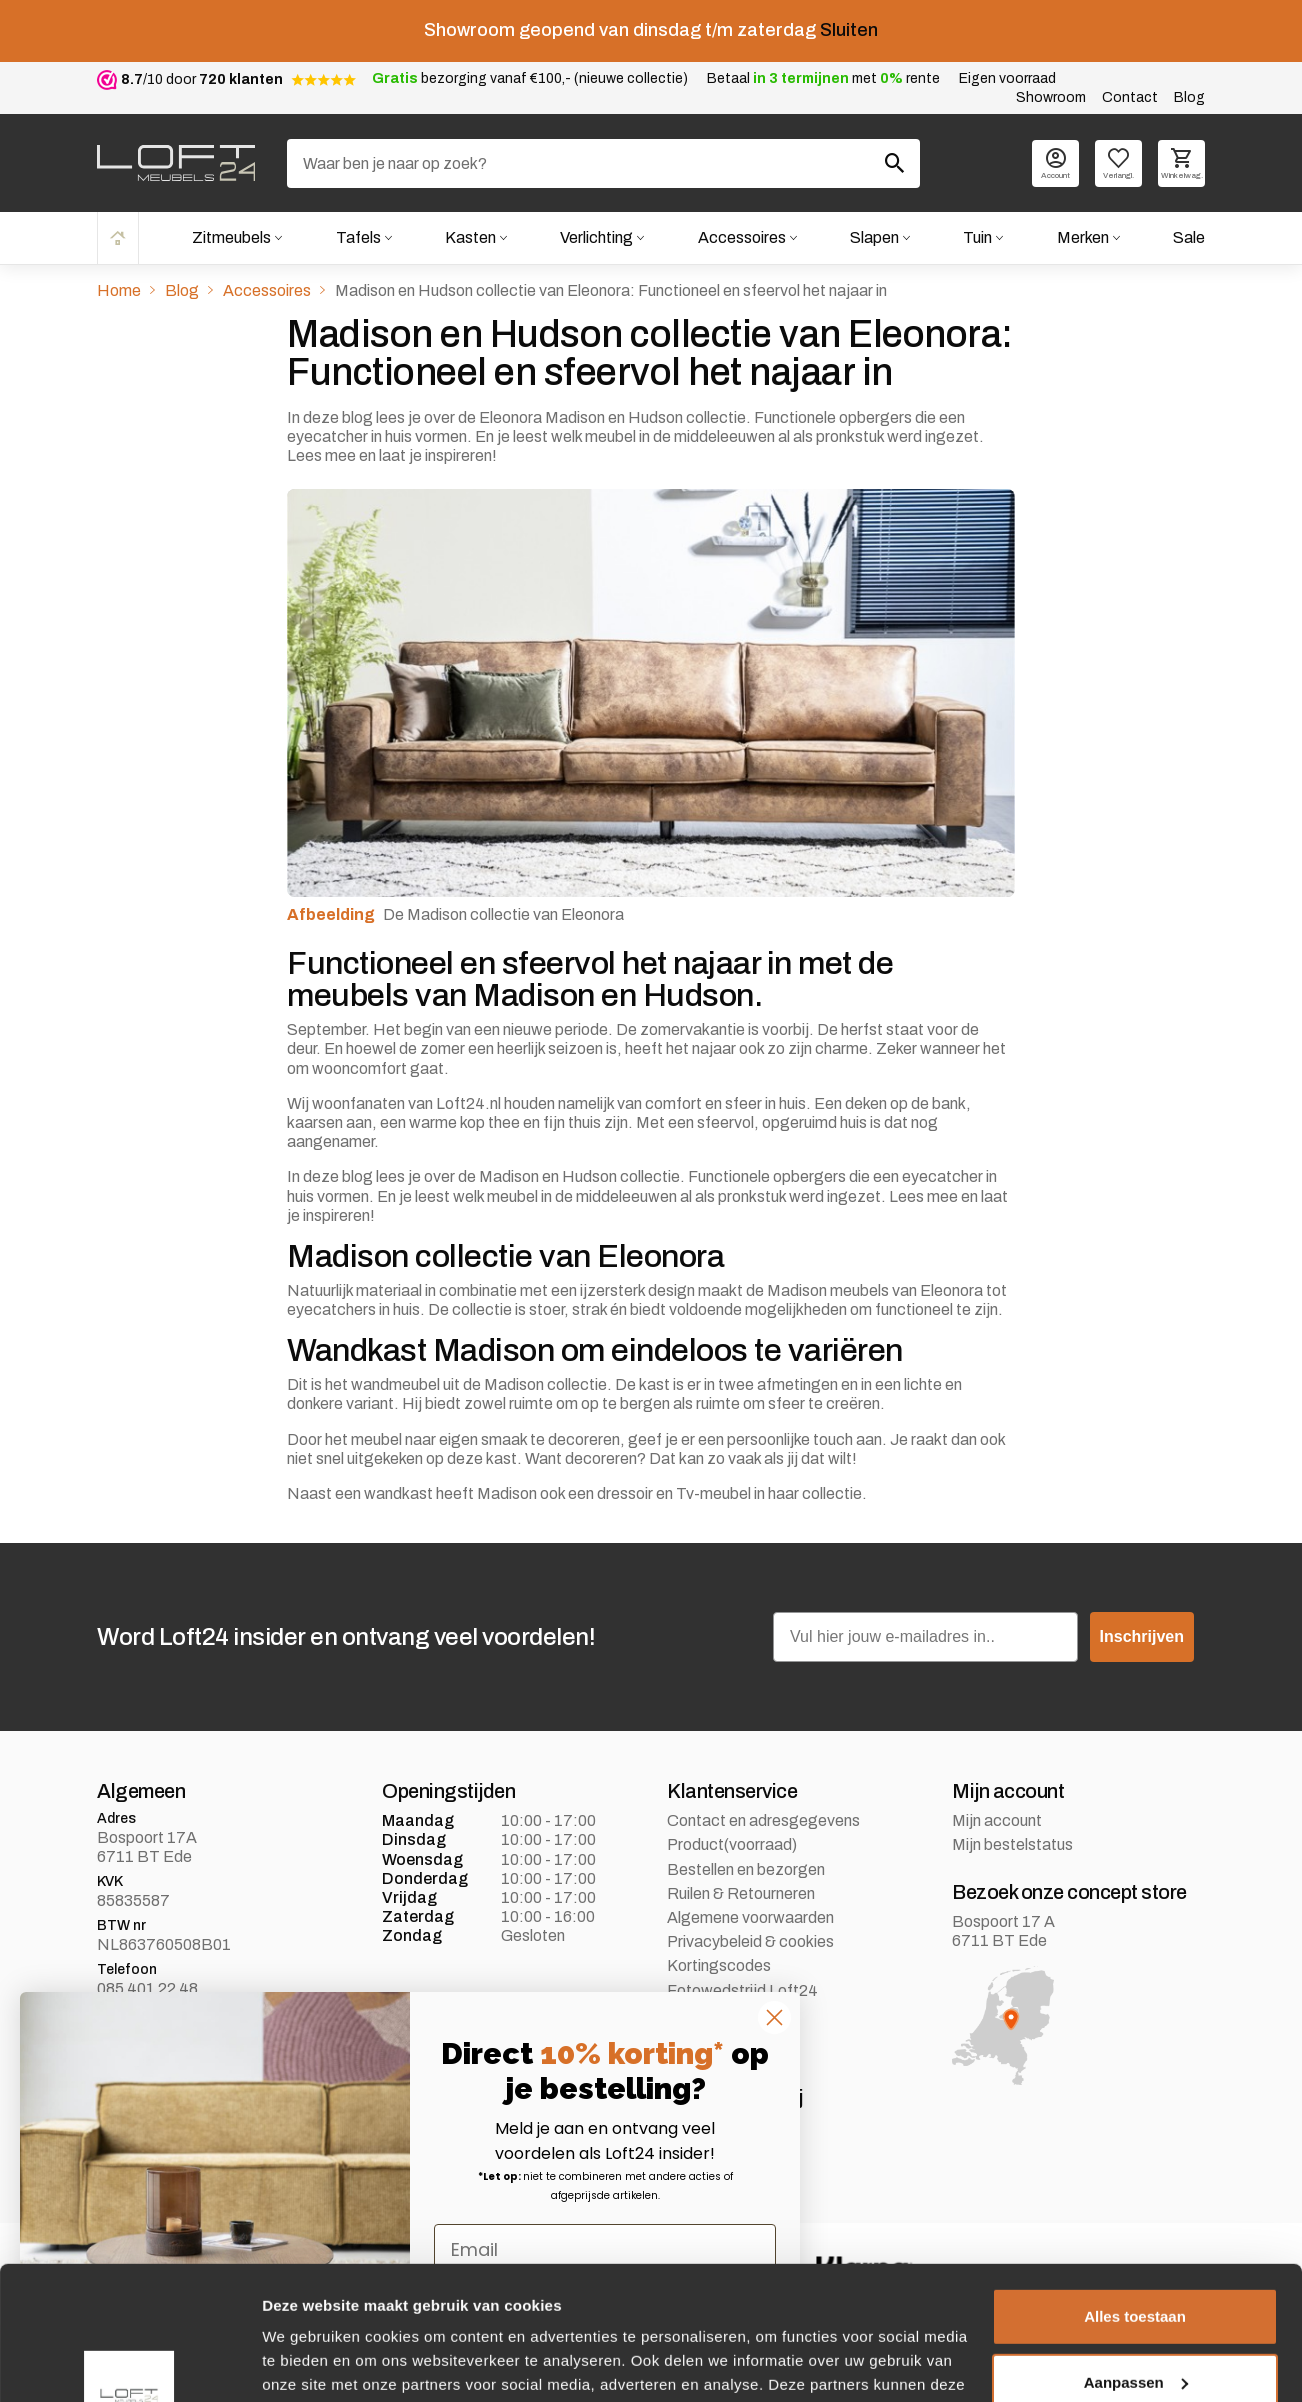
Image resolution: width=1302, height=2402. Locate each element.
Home (118, 237)
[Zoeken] (603, 163)
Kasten (470, 237)
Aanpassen (1136, 2256)
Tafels (358, 237)
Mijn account (997, 1820)
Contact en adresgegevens (763, 1820)
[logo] (176, 163)
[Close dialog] (774, 2017)
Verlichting (596, 237)
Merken (1083, 237)
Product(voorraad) (732, 1844)
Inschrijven (1142, 1636)
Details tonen (309, 2362)
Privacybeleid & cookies (750, 1941)
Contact (1130, 97)
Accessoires (742, 237)
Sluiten (849, 30)
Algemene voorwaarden (750, 1917)
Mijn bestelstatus (1012, 1844)
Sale (1189, 237)
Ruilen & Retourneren (741, 1893)
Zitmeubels (231, 237)
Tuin (977, 237)
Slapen (874, 237)
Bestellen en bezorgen (746, 1869)
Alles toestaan (1135, 2191)
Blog (1189, 97)
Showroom (1051, 97)
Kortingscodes (719, 1965)
